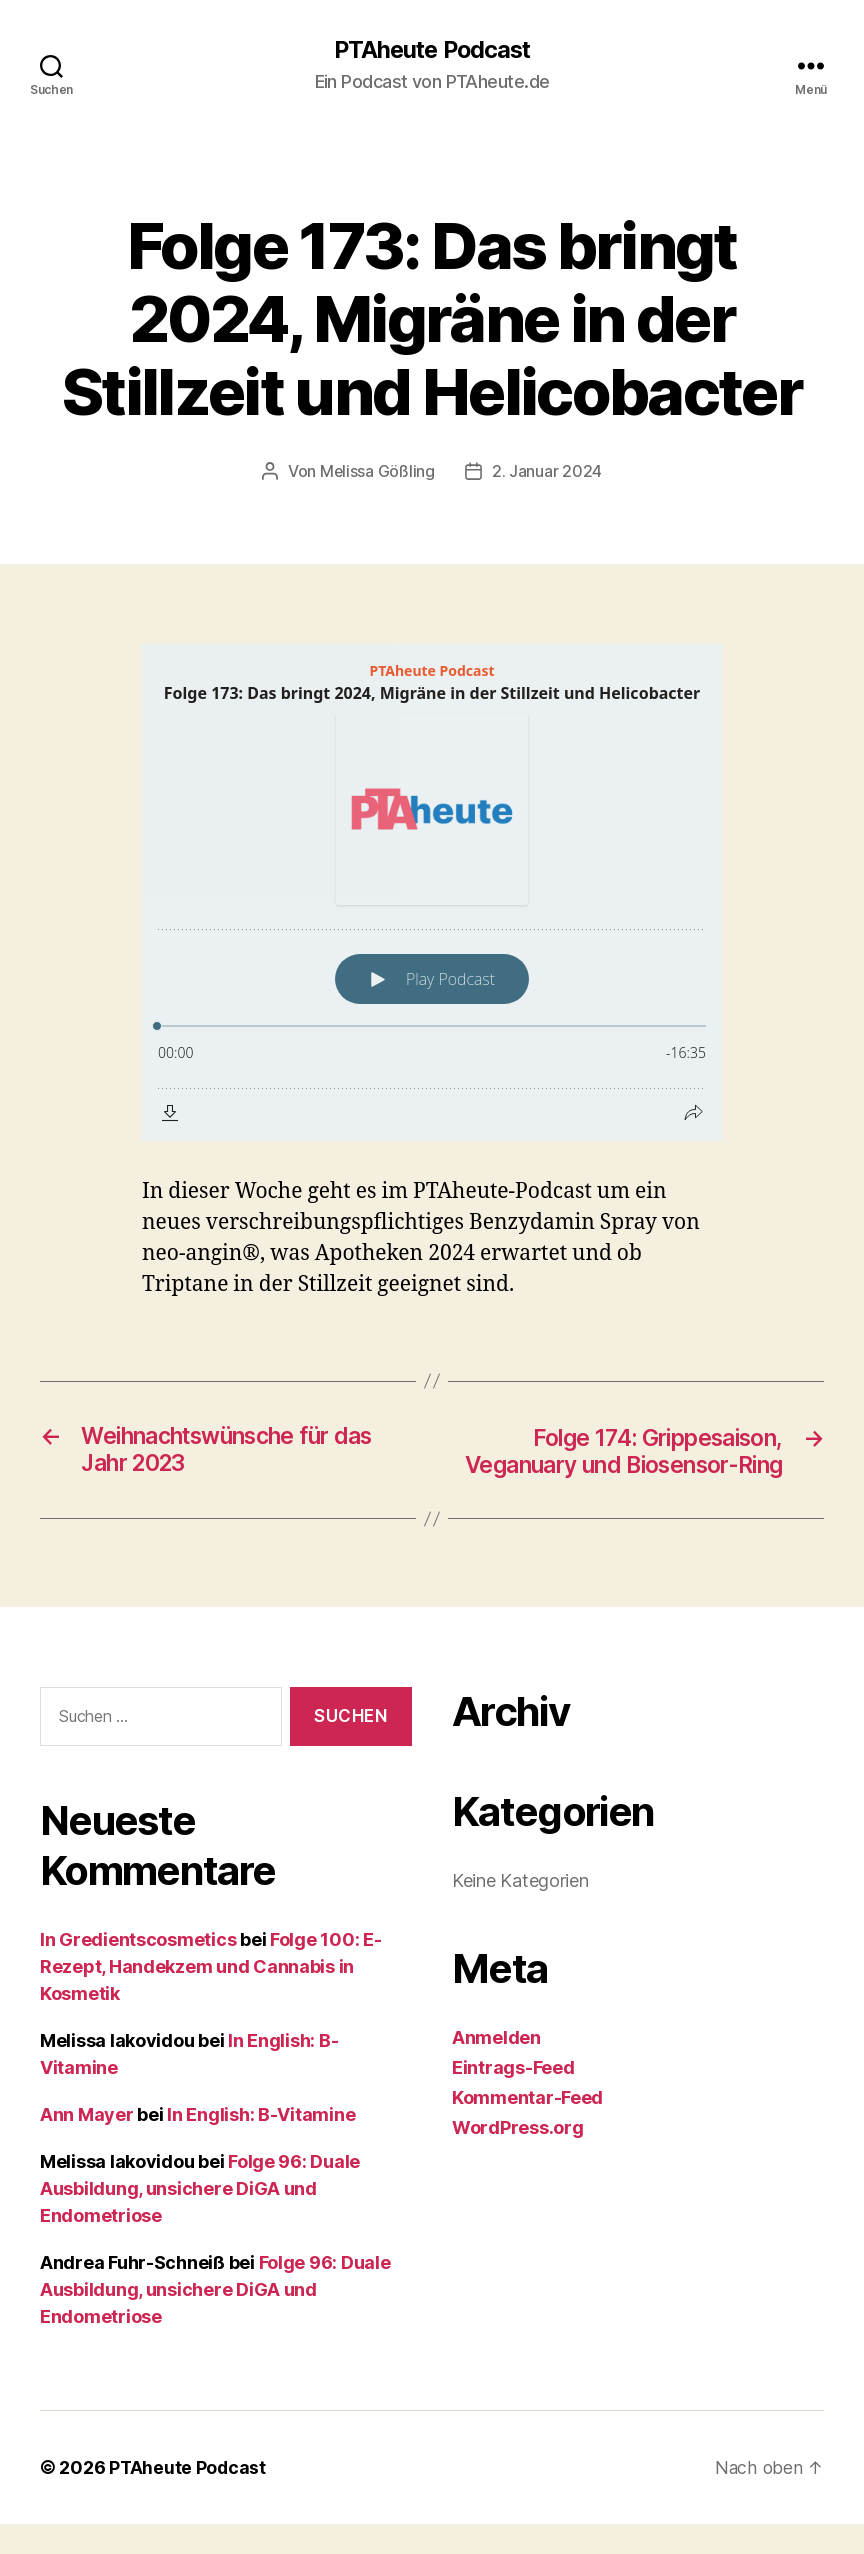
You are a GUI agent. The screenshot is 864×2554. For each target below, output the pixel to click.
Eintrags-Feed (513, 2098)
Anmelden (496, 2068)
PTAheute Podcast (431, 50)
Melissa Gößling (377, 472)
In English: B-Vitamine (261, 2144)
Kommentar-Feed (527, 2128)
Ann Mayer (87, 2144)
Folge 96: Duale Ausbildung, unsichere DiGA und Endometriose (200, 2218)
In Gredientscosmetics (138, 1969)
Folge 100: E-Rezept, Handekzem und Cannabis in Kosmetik (211, 1996)
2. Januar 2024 (547, 472)
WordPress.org (518, 2158)
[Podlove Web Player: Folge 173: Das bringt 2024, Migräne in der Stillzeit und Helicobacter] (432, 892)
